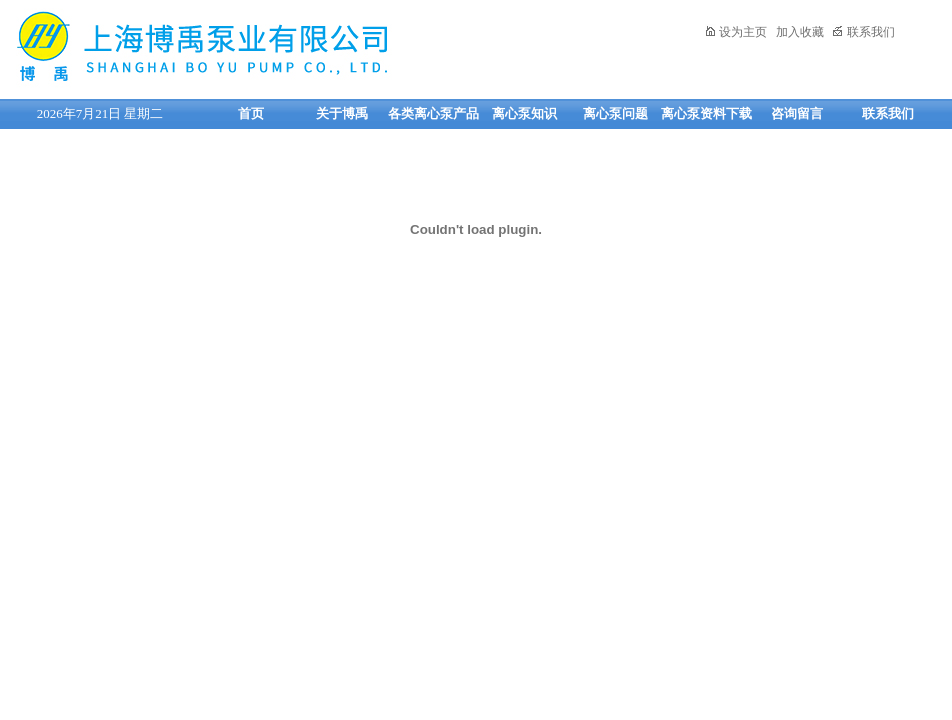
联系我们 (863, 32)
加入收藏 (800, 32)
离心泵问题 (615, 113)
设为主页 (735, 32)
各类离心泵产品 (433, 113)
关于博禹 (342, 113)
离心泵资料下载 (706, 113)
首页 (251, 113)
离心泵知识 (524, 113)
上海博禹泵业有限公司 (265, 46)
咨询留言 (797, 113)
